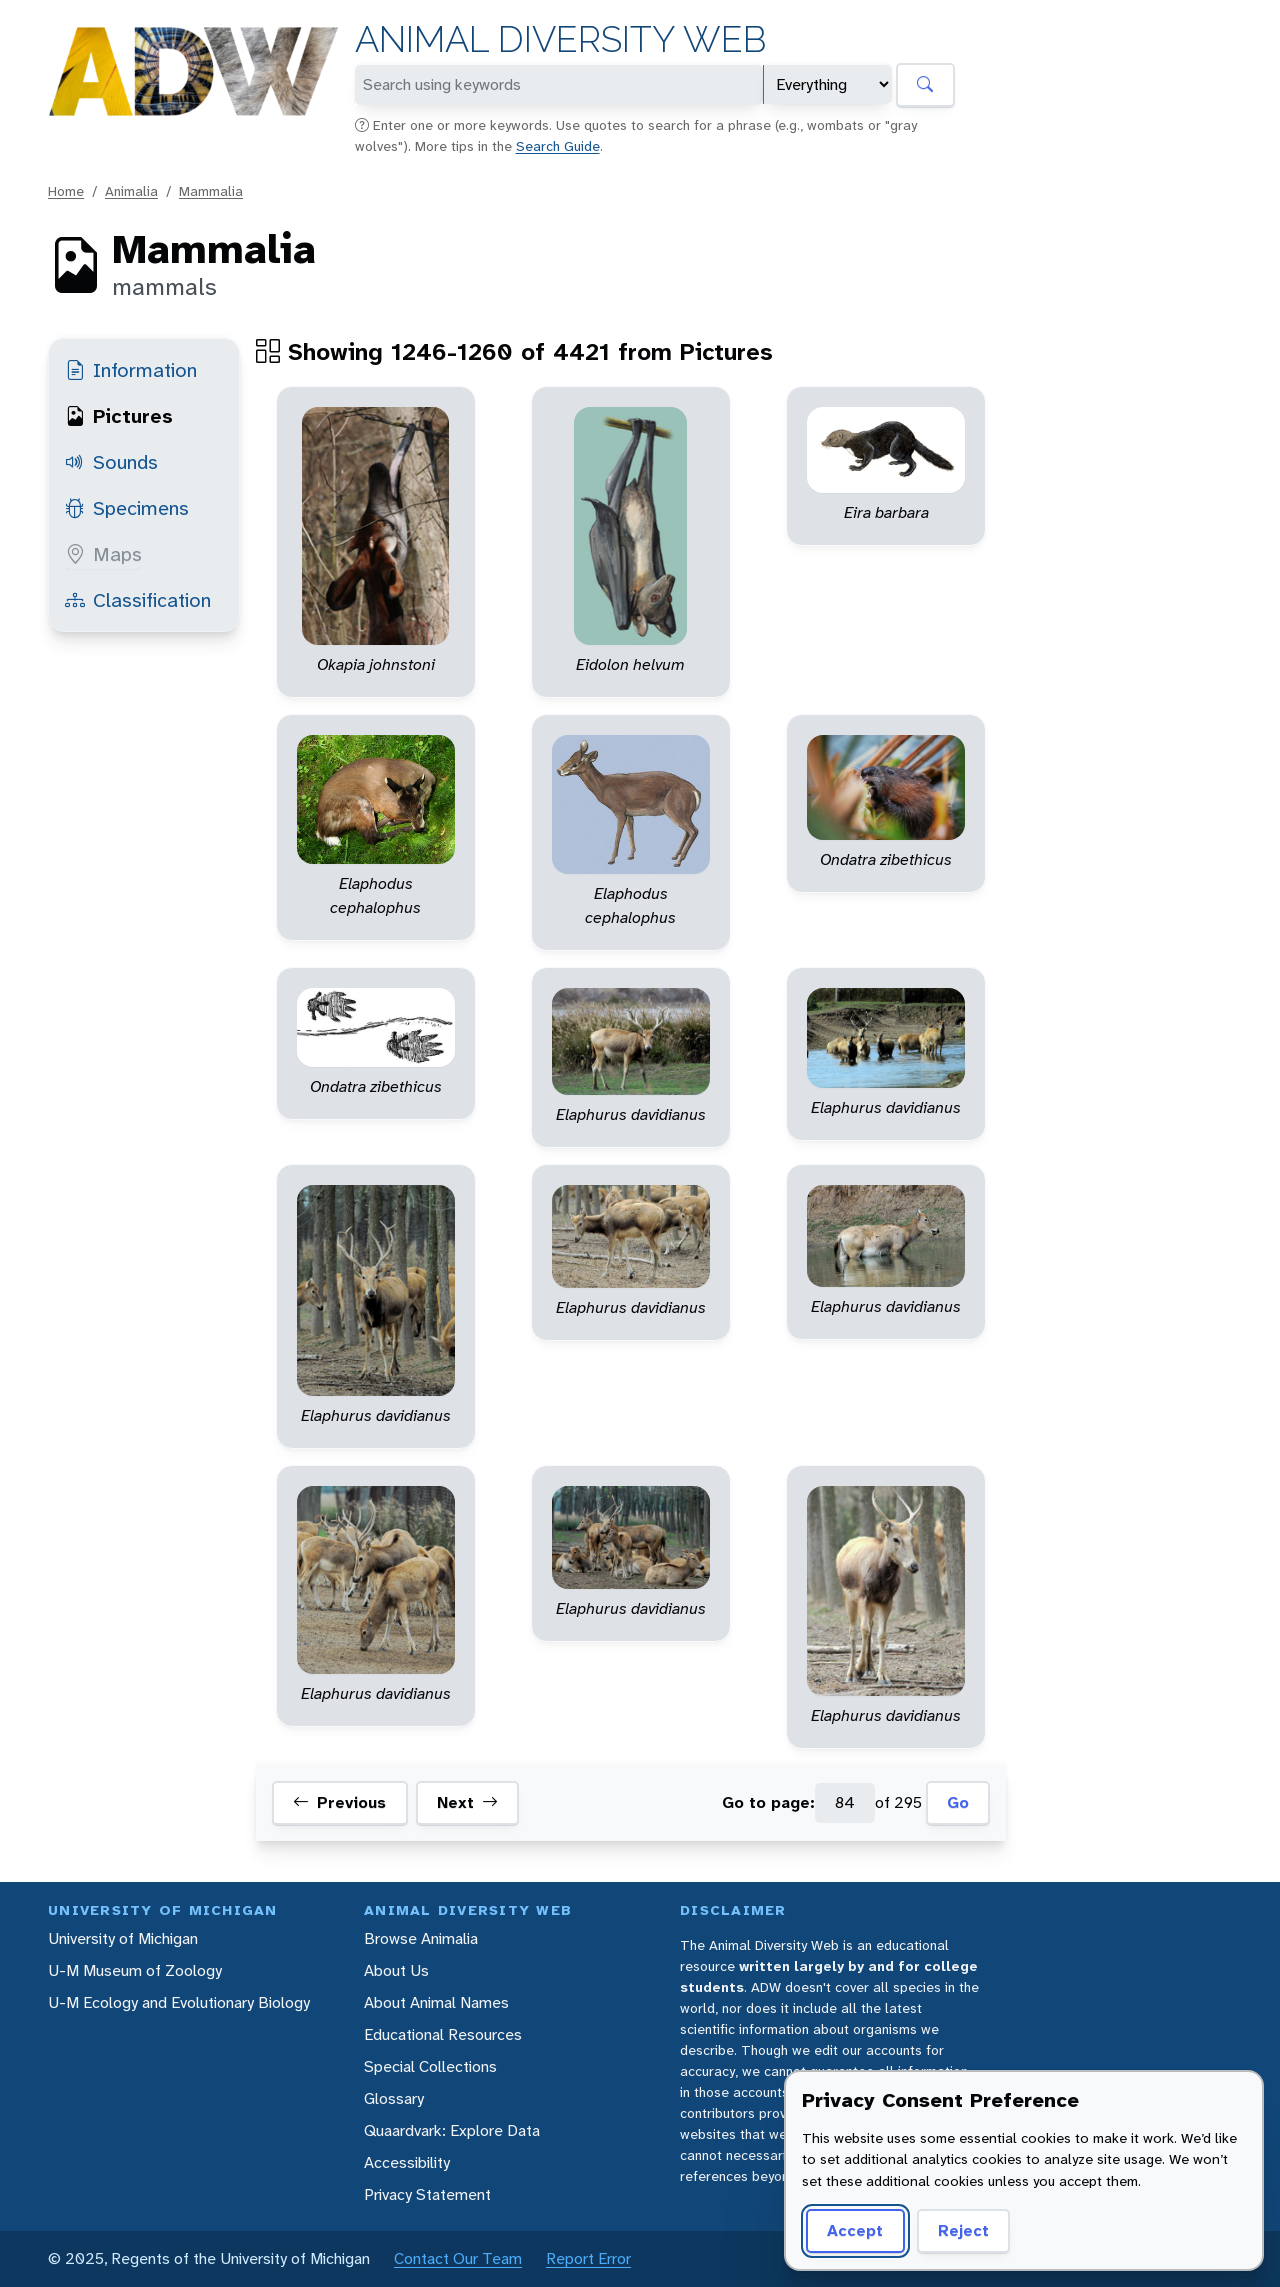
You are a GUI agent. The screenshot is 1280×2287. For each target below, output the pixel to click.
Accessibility (407, 2162)
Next (467, 1803)
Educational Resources (443, 2034)
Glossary (394, 2098)
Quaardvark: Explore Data (452, 2130)
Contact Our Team (458, 2258)
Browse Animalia (421, 1938)
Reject (956, 2230)
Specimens (127, 508)
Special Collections (430, 2066)
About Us (396, 1970)
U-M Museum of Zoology (135, 1970)
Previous (339, 1803)
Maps (103, 554)
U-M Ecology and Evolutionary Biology (179, 2002)
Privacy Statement (427, 2194)
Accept (852, 2230)
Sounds (111, 462)
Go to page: (768, 1802)
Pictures (119, 416)
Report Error (588, 2258)
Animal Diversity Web (560, 39)
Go (958, 1802)
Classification (138, 600)
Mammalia (211, 191)
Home (66, 191)
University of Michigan (123, 1938)
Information (131, 370)
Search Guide (558, 146)
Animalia (131, 191)
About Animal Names (436, 2002)
